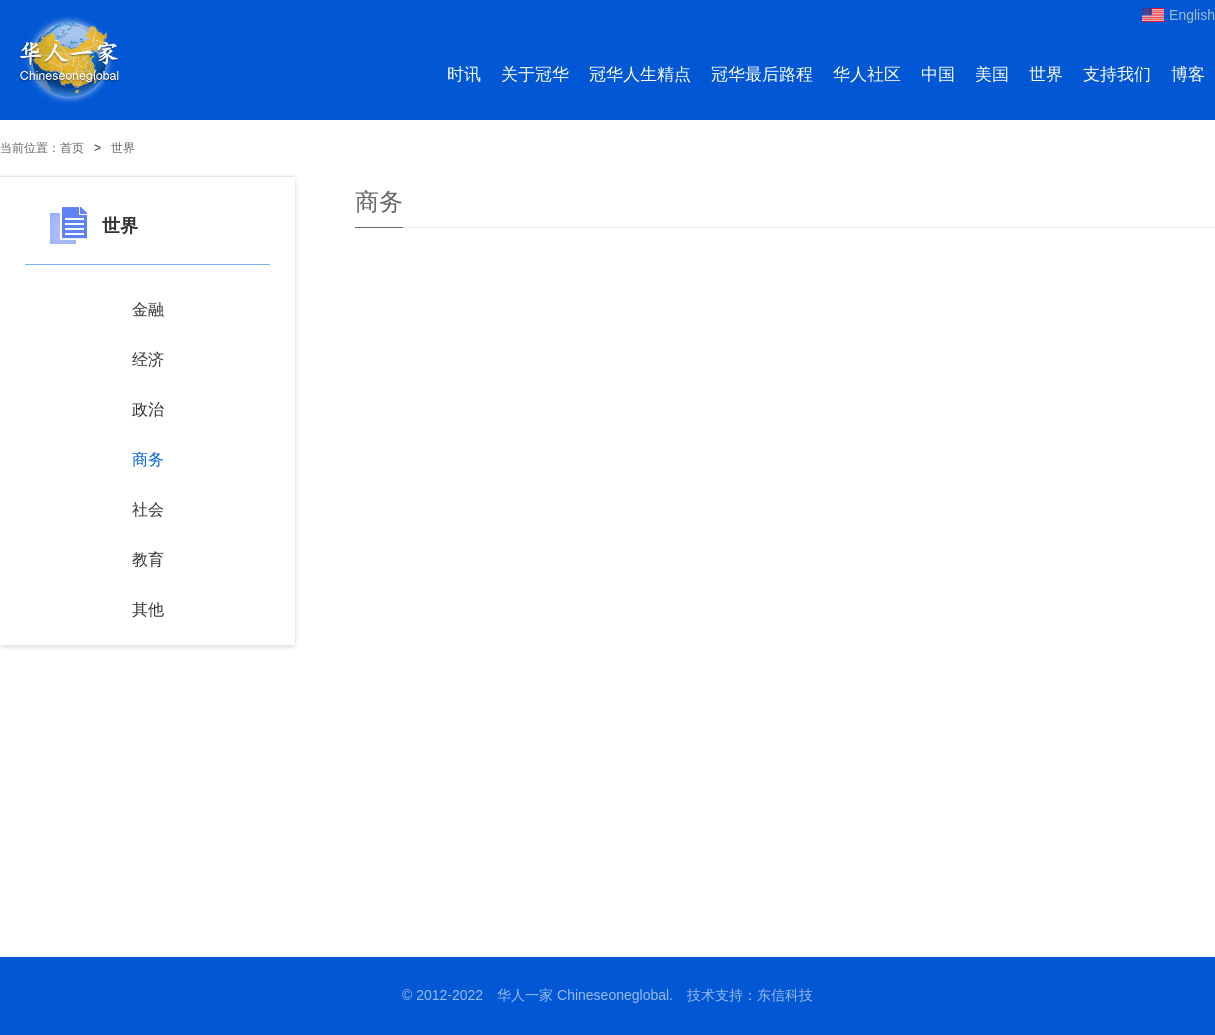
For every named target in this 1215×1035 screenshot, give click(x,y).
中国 (938, 74)
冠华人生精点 (640, 74)
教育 (148, 559)
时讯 (464, 74)
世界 (1046, 74)
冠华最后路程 (762, 74)
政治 (148, 409)
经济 (148, 359)
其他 (148, 609)
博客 (1188, 74)
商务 (148, 459)
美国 (992, 74)
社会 (148, 509)
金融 (148, 309)
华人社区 (867, 74)
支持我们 (1117, 74)
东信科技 (785, 995)
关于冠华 (535, 74)
